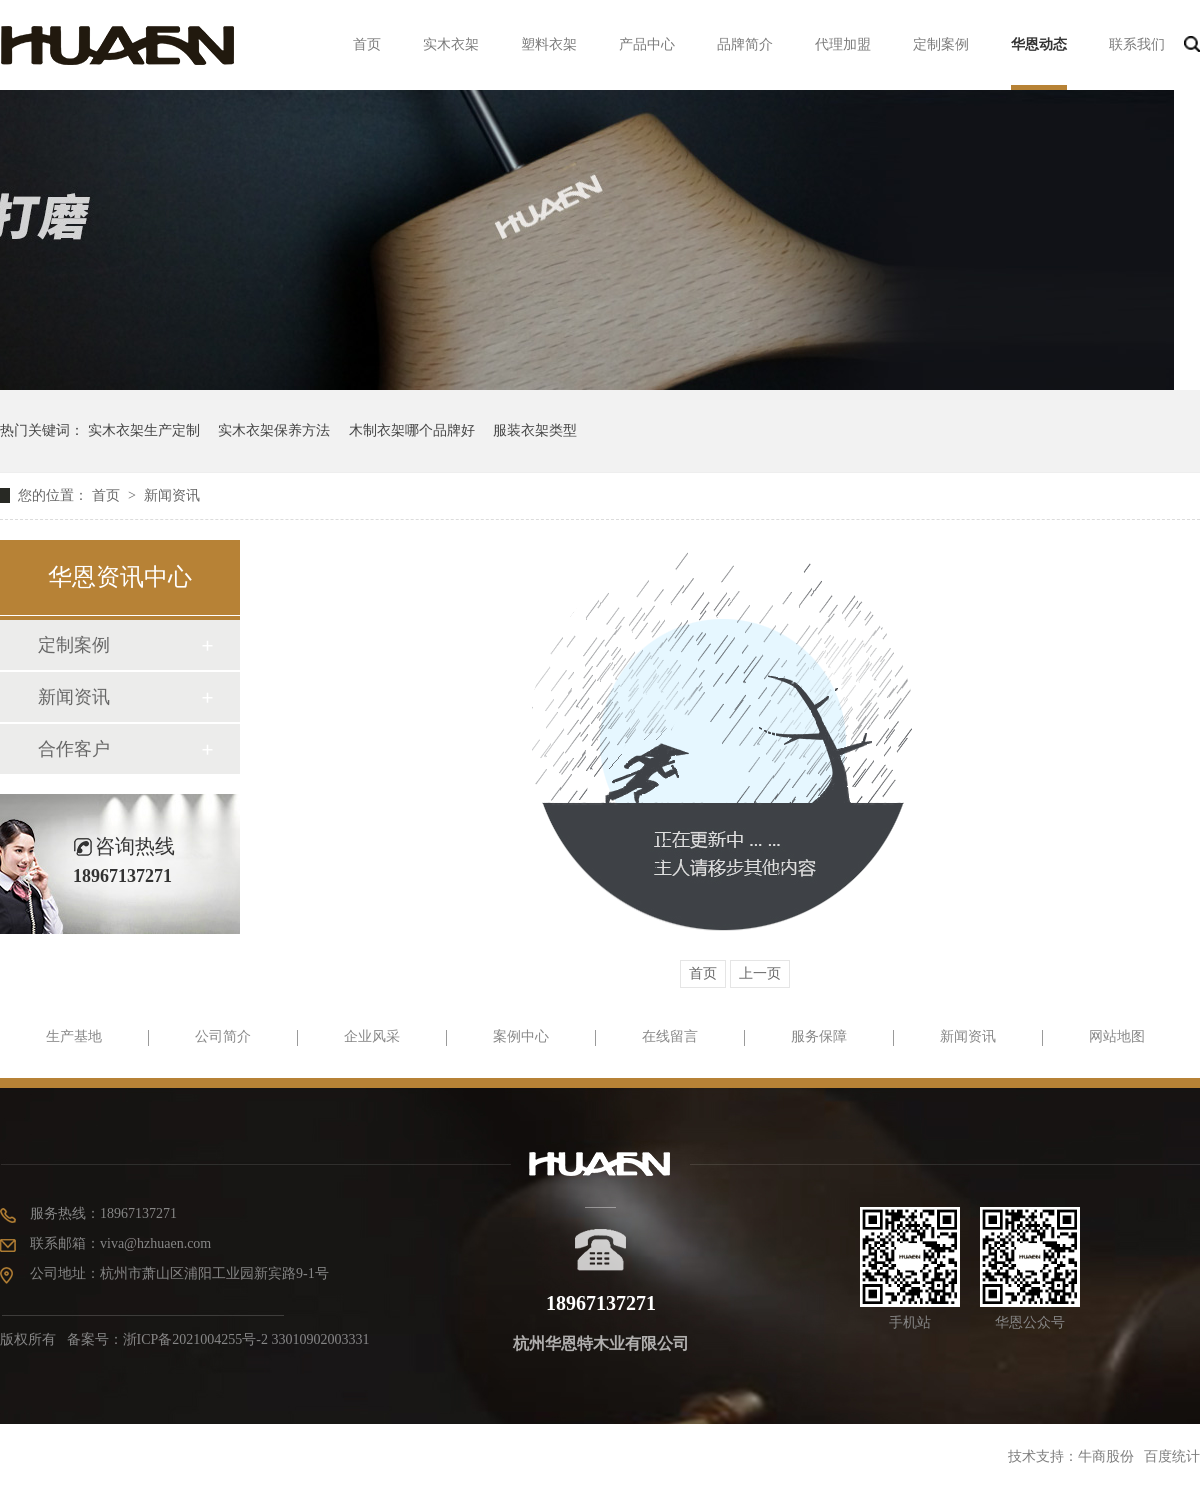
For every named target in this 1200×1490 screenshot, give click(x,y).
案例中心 (521, 1036)
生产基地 (74, 1036)
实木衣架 (451, 44)
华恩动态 (1039, 44)
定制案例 (941, 44)
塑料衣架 (549, 44)
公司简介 (223, 1036)
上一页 (760, 973)
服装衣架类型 (535, 430)
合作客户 (74, 749)
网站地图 (1117, 1036)
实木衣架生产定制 (144, 430)
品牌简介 (745, 44)
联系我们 (1137, 44)
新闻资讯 (172, 495)
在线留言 (670, 1036)
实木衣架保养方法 (274, 430)
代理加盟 (843, 44)
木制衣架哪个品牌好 (412, 430)
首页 (367, 44)
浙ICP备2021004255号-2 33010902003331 (246, 1339)
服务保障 (819, 1036)
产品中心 (647, 44)
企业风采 (372, 1036)
